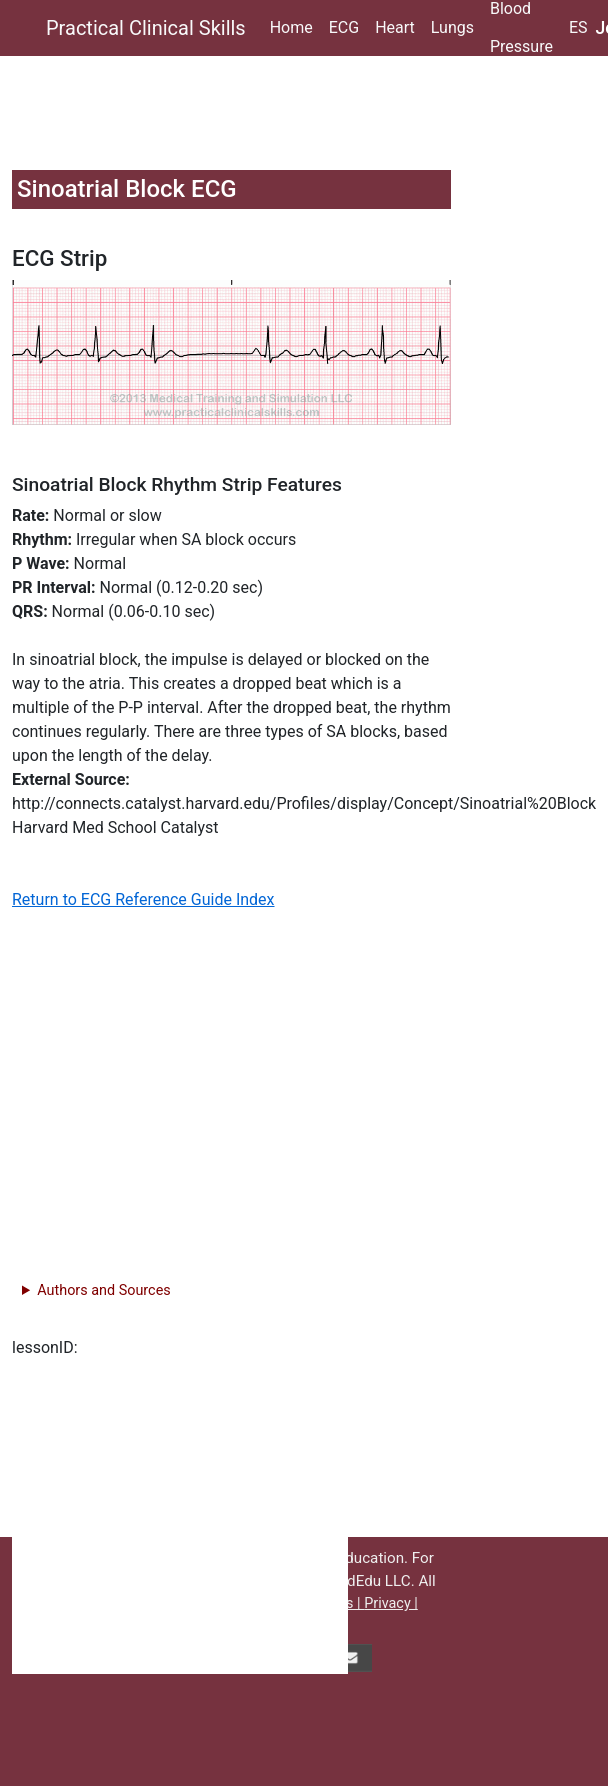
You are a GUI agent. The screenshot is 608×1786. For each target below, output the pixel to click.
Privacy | (391, 1603)
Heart (395, 27)
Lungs (452, 27)
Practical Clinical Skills (146, 28)
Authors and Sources (103, 1290)
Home (291, 27)
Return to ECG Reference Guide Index (143, 899)
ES (578, 27)
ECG (344, 27)
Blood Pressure (521, 28)
